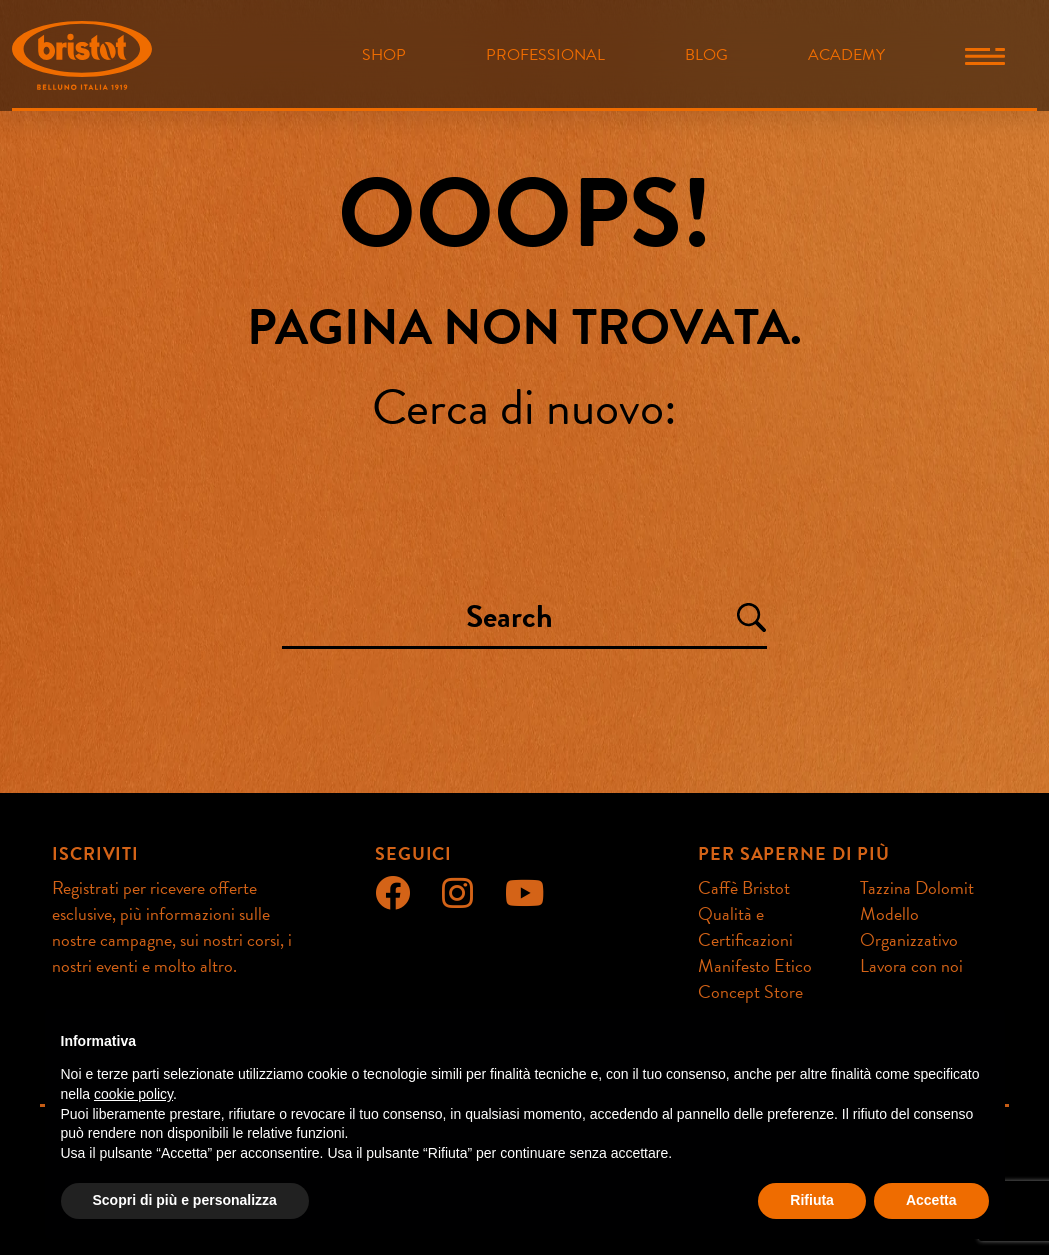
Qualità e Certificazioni (745, 926)
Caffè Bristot (744, 887)
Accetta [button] (931, 1200)
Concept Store (750, 991)
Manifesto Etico (755, 965)
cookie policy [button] (133, 1094)
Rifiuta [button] (812, 1200)
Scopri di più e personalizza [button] (185, 1200)
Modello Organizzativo (909, 926)
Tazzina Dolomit (917, 887)
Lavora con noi (911, 965)
